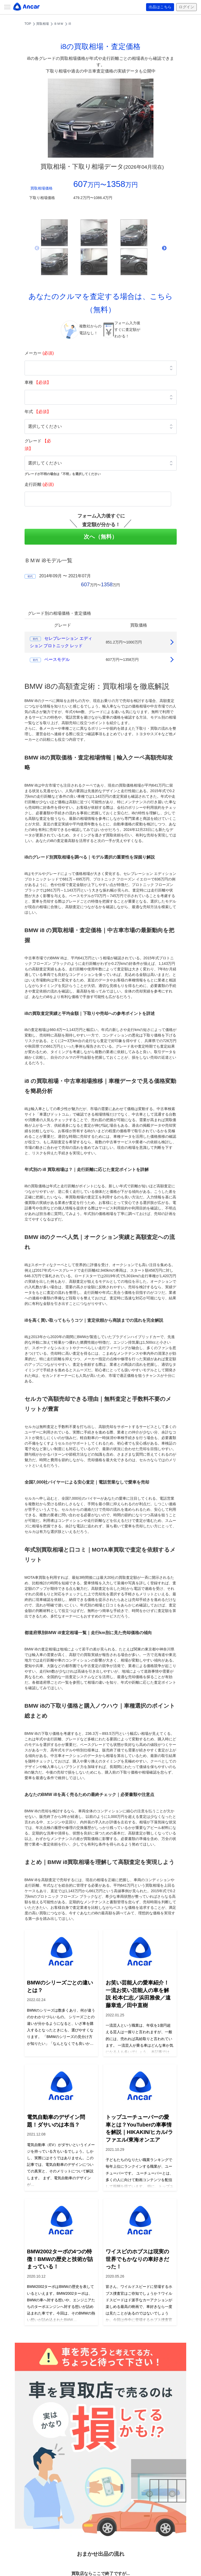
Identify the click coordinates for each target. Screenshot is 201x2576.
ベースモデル (57, 659)
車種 (38, 382)
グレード (38, 445)
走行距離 (39, 484)
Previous (37, 248)
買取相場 (42, 24)
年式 (38, 411)
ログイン (186, 7)
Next (164, 248)
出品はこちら (160, 7)
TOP (28, 24)
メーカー (39, 353)
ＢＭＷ (58, 24)
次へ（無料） (100, 537)
